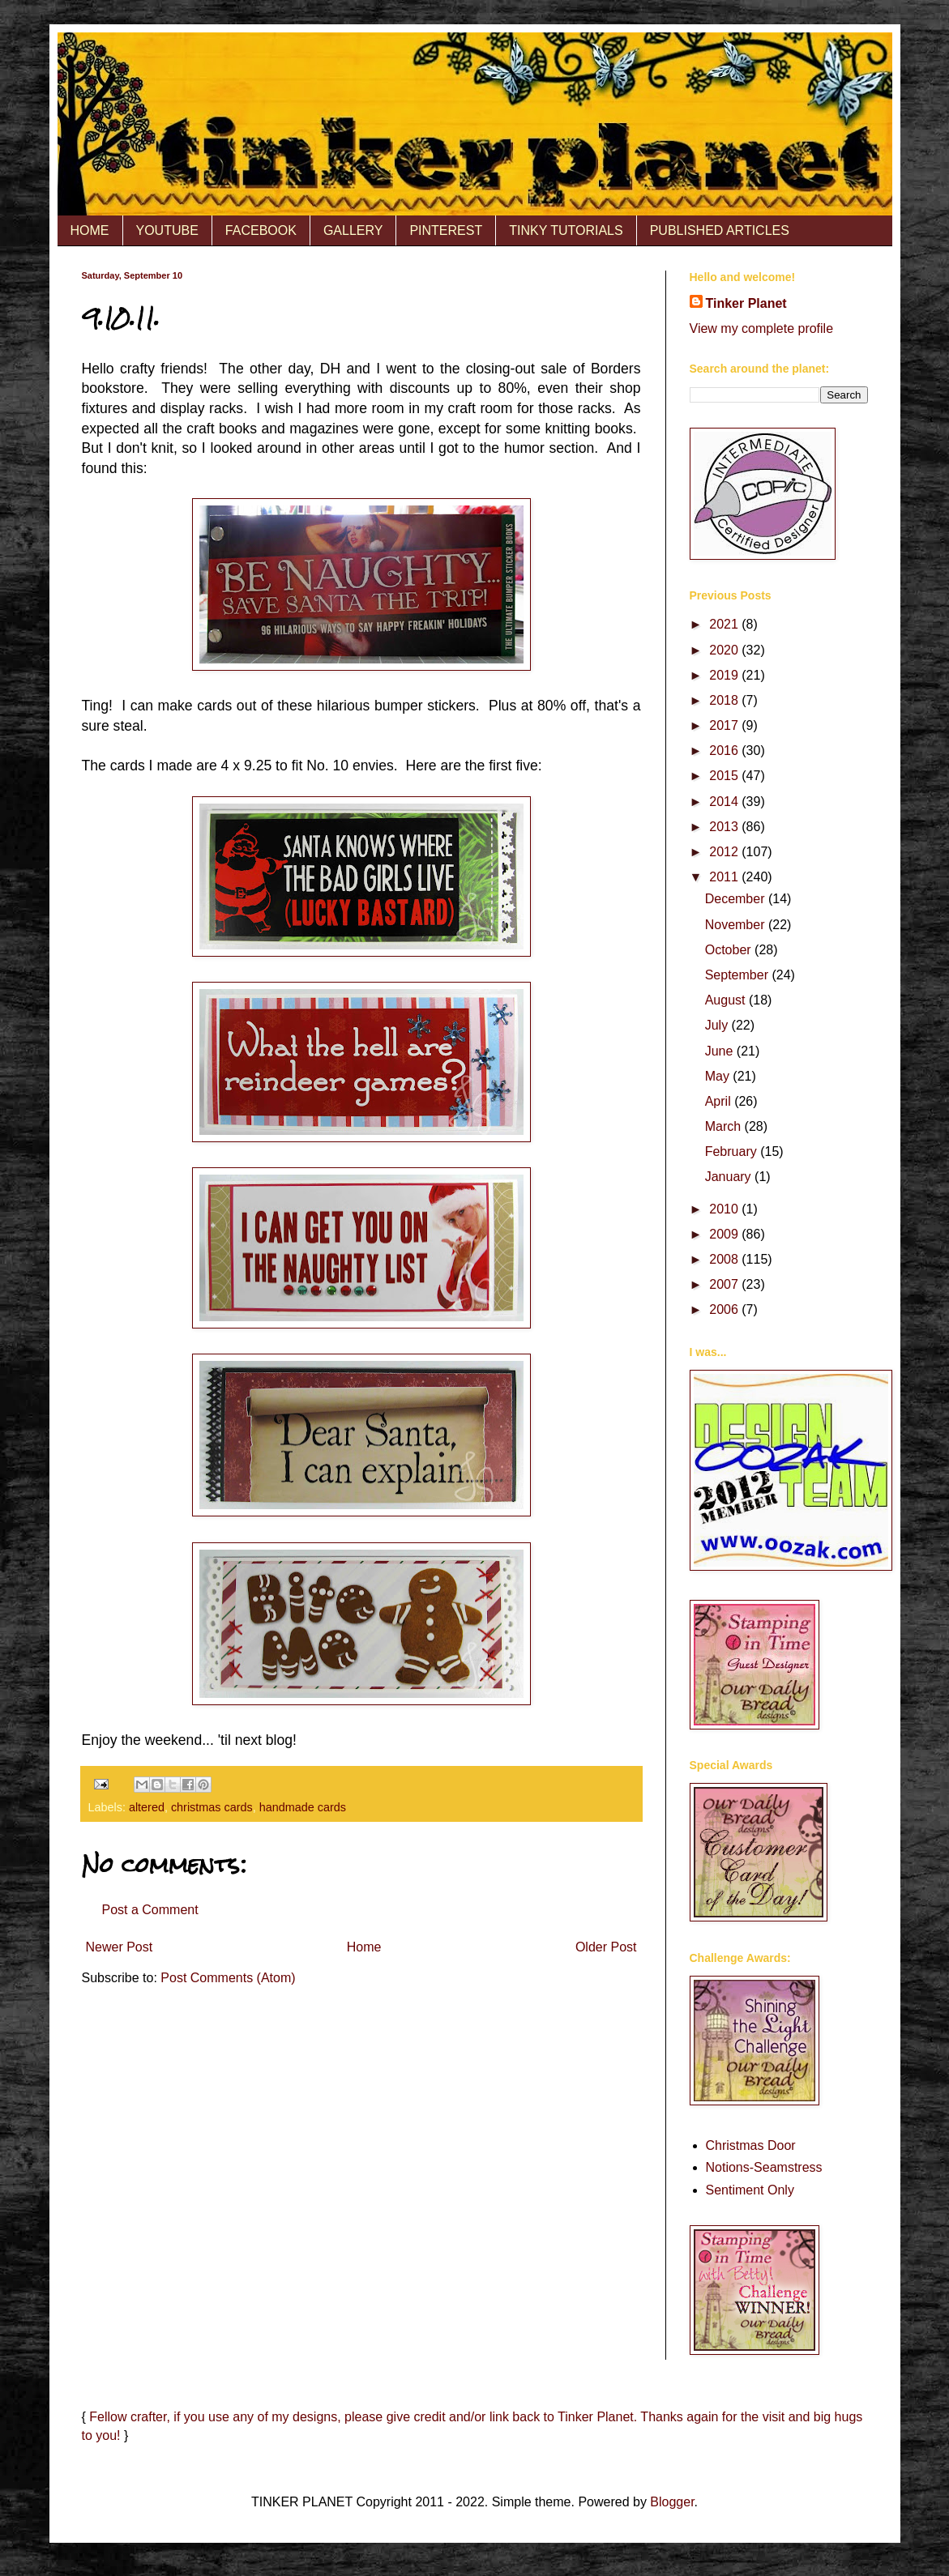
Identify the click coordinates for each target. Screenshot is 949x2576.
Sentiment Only (750, 2190)
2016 (725, 750)
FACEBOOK (261, 230)
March (725, 1126)
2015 (725, 776)
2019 (725, 675)
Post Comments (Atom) (227, 1978)
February (732, 1151)
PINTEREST (445, 230)
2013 (725, 827)
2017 (725, 725)
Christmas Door (751, 2145)
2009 (725, 1234)
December (736, 899)
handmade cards (302, 1807)
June (721, 1051)
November (736, 925)
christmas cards (212, 1807)
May (719, 1076)
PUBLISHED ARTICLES (719, 230)
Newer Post (119, 1947)
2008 (725, 1259)
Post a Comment (150, 1910)
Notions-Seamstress (764, 2167)
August (727, 1000)
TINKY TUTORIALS (565, 230)
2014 (725, 801)
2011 (725, 877)
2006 (725, 1309)
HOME (90, 230)
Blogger (672, 2502)
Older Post (606, 1947)
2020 (725, 650)
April (719, 1101)
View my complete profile (762, 328)
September (738, 975)
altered (147, 1807)
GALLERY (353, 230)
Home (364, 1947)
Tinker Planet (746, 303)
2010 (725, 1209)
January (729, 1177)
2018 (725, 700)
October (729, 950)
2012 (725, 852)
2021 (725, 624)
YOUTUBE (167, 230)
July (718, 1025)
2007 (725, 1284)
